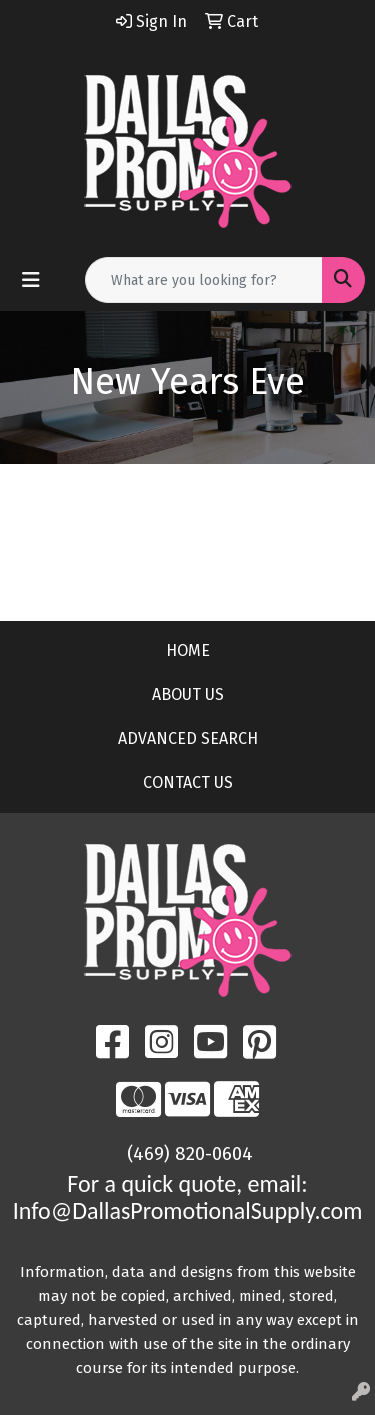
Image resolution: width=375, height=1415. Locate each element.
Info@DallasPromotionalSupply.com (188, 1210)
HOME (188, 650)
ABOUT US (188, 694)
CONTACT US (188, 782)
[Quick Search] (204, 280)
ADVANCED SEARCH (188, 738)
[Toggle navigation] (31, 280)
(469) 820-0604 (190, 1154)
